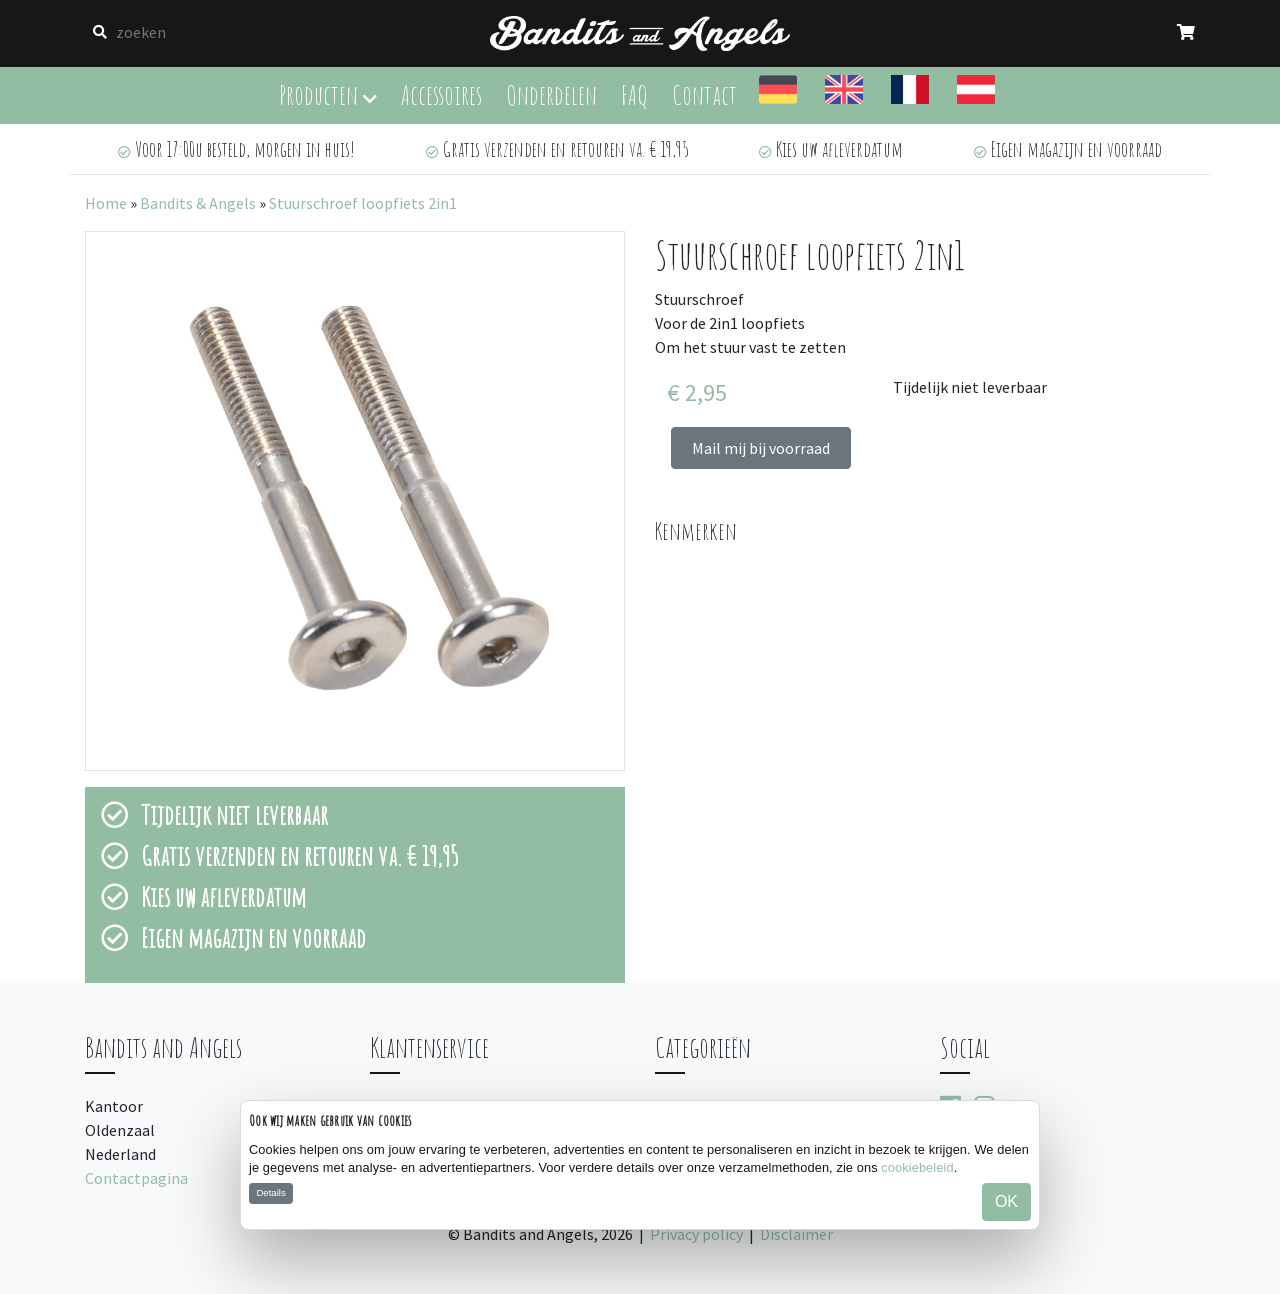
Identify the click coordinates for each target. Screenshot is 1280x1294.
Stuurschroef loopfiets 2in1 (363, 203)
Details (270, 1192)
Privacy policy (696, 1234)
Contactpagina (136, 1178)
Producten (328, 94)
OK (1006, 1201)
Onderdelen (551, 94)
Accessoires (441, 94)
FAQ (634, 94)
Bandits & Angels (198, 203)
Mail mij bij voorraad (761, 448)
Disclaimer (796, 1234)
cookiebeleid (917, 1167)
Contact (704, 94)
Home (106, 203)
